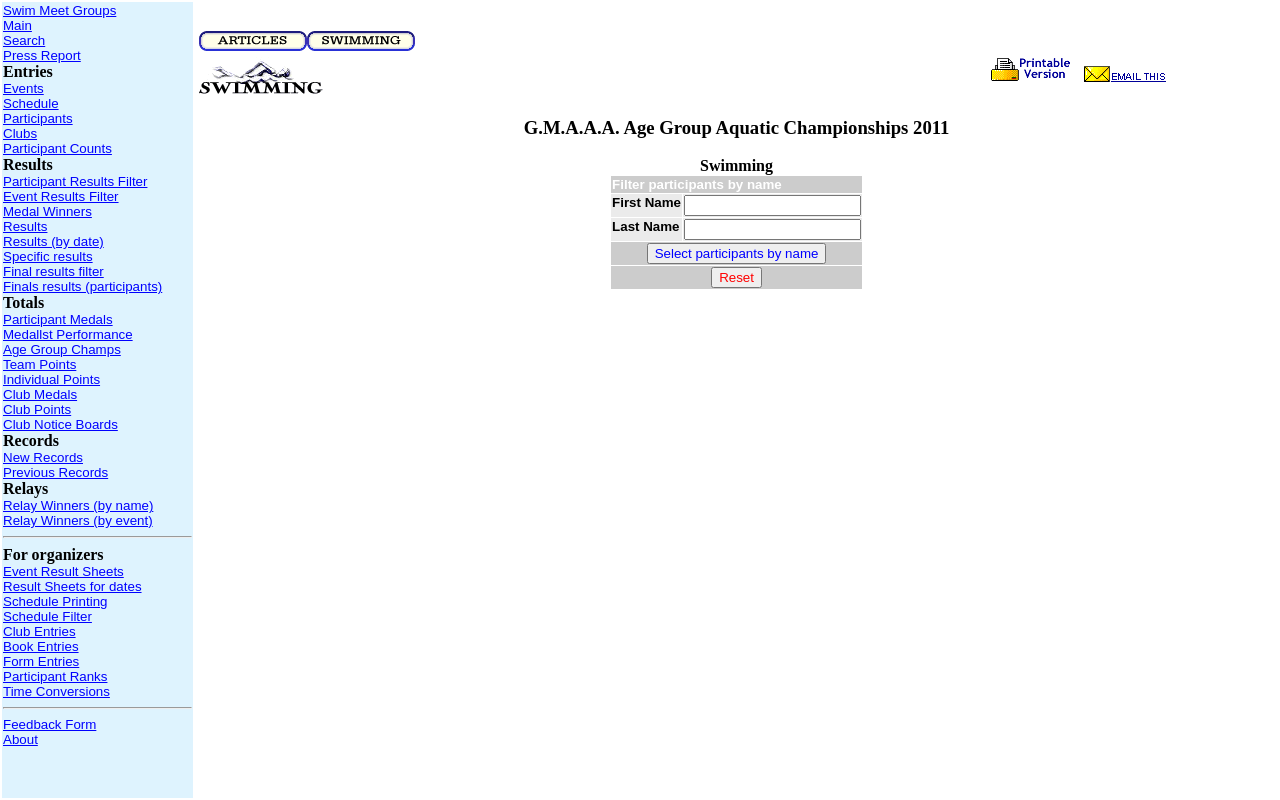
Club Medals (40, 394)
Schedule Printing (55, 601)
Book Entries (41, 646)
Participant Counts (57, 148)
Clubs (20, 133)
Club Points (37, 409)
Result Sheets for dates (72, 586)
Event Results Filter (61, 196)
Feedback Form (49, 724)
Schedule (31, 103)
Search (24, 40)
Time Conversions (56, 691)
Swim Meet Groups (59, 10)
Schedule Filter (47, 616)
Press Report (42, 55)
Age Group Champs (62, 349)
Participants (38, 118)
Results (25, 226)
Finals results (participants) (82, 286)
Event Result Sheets (63, 571)
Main (17, 25)
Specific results (48, 256)
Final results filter (53, 271)
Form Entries (41, 661)
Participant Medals (58, 319)
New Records (43, 457)
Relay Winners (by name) (78, 505)
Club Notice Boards (60, 424)
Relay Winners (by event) (78, 520)
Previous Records (55, 472)
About (20, 739)
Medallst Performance (68, 334)
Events (23, 88)
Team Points (39, 364)
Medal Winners (47, 211)
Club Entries (39, 631)
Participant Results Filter (75, 181)
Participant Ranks (55, 676)
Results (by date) (53, 241)
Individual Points (51, 379)
